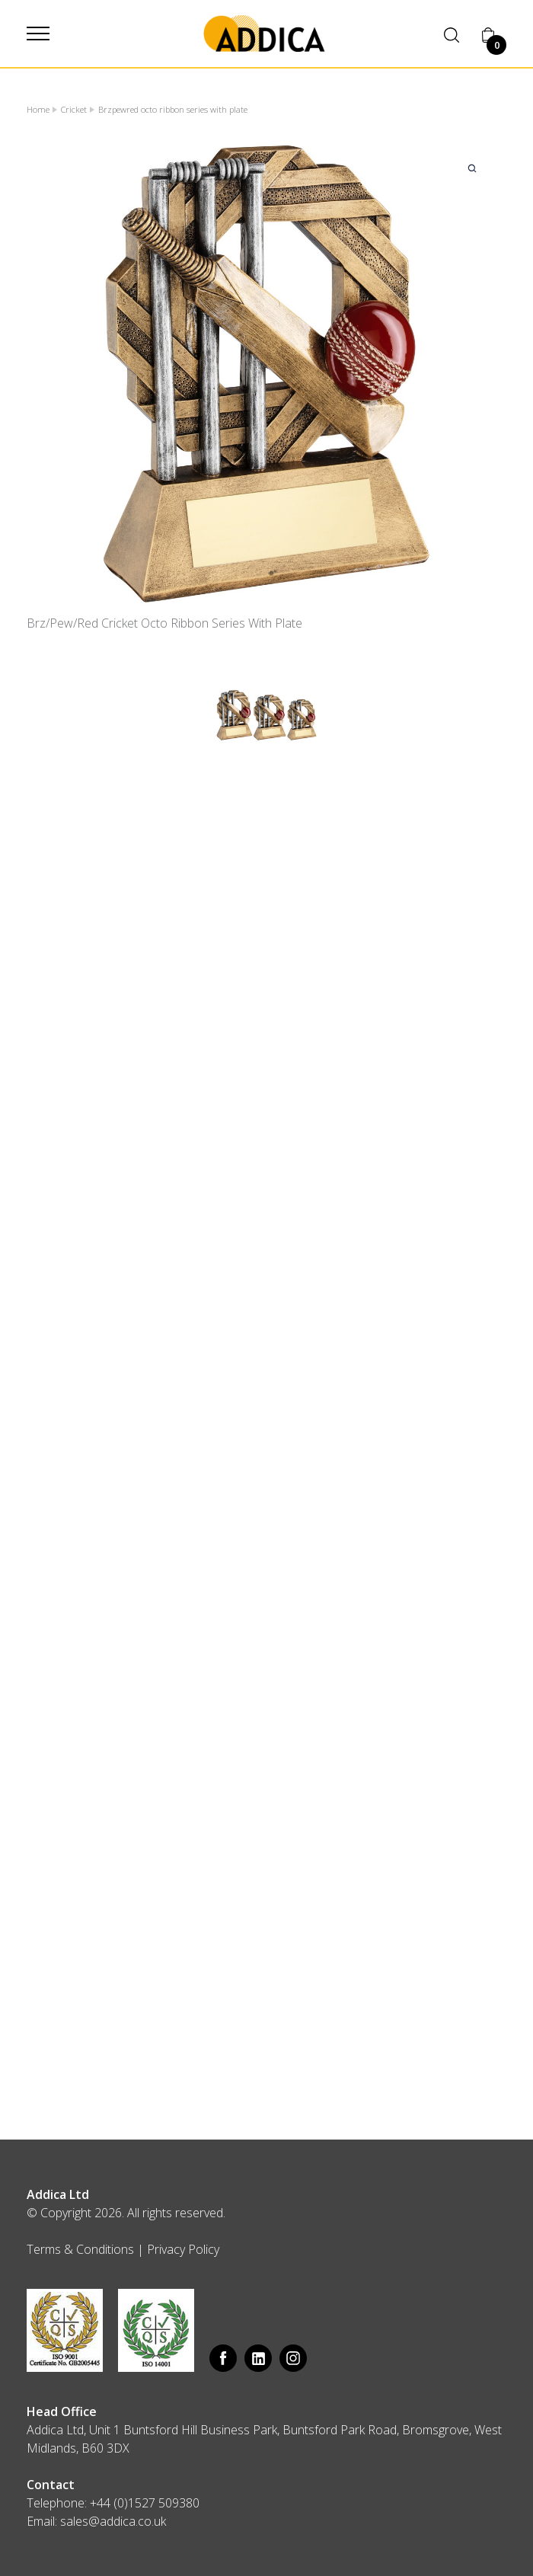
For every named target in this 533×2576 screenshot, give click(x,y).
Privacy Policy (183, 2249)
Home (38, 109)
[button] (38, 33)
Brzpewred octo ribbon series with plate (172, 109)
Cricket (74, 109)
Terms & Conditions (80, 2249)
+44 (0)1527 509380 (144, 2503)
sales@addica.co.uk (113, 2521)
